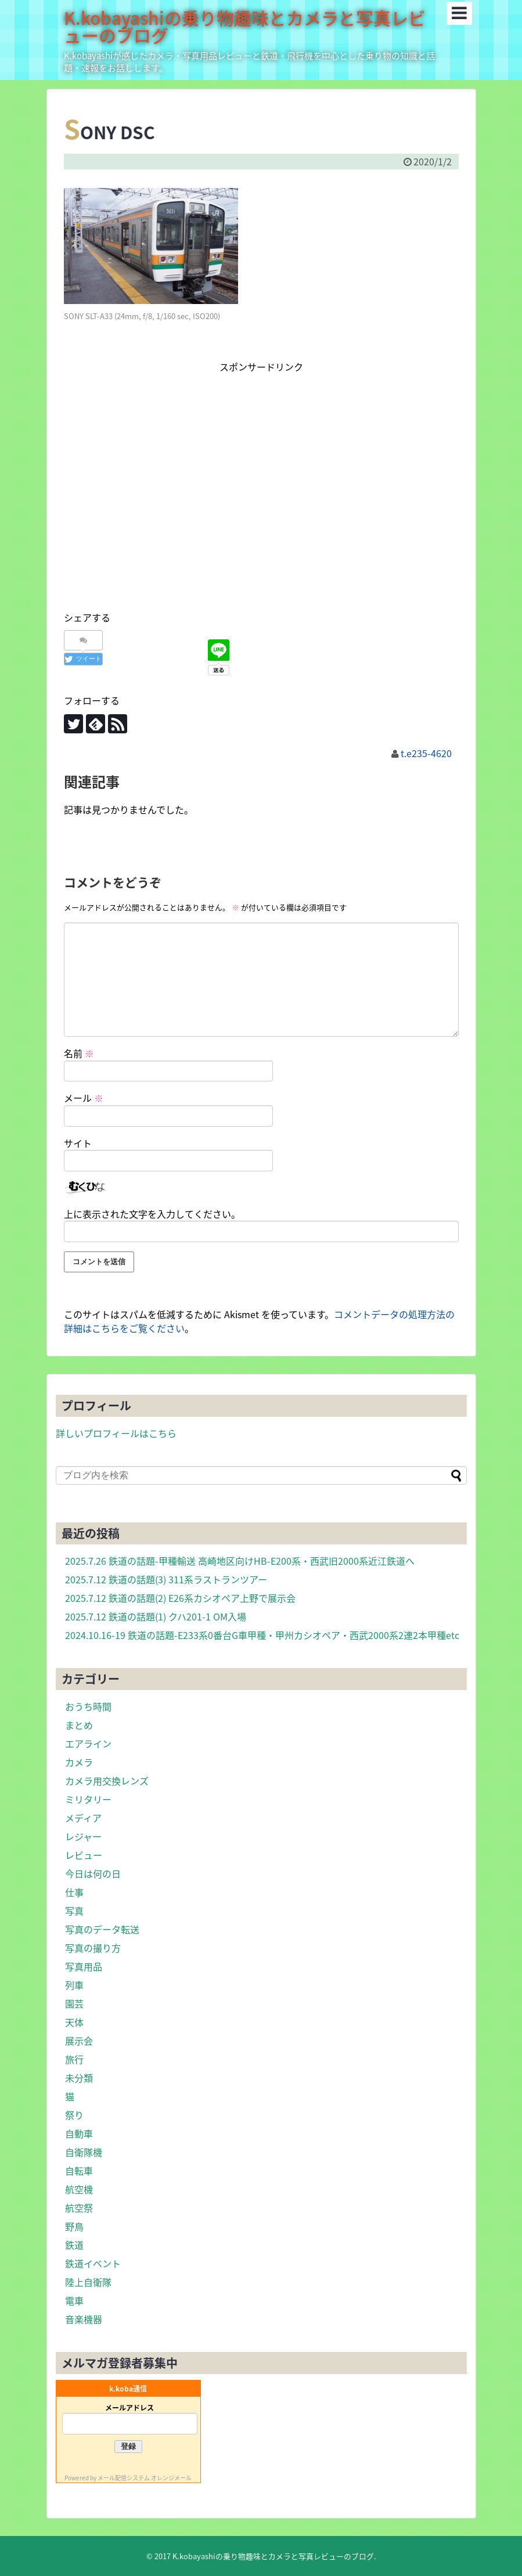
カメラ (79, 1762)
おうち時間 (88, 1706)
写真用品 (83, 1966)
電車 (74, 2300)
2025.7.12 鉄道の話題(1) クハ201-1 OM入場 (155, 1616)
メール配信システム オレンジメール (145, 2477)
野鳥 (74, 2226)
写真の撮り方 (93, 1948)
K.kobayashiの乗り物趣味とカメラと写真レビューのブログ (245, 26)
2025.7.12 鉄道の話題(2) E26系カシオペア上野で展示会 (180, 1598)
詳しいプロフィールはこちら (116, 1433)
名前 (79, 1053)
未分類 (79, 2078)
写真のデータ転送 (102, 1929)
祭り (74, 2115)
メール (83, 1098)
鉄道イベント (93, 2263)
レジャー (83, 1836)
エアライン (88, 1743)
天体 (74, 2022)
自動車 (79, 2133)
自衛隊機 (83, 2152)
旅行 (74, 2059)
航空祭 (79, 2208)
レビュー (83, 1855)
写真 (74, 1910)
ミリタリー (88, 1799)
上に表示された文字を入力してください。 (152, 1214)
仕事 (74, 1892)
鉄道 (74, 2245)
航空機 (79, 2189)
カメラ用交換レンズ (107, 1781)
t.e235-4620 (426, 753)
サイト (78, 1143)
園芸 (74, 2003)
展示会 (79, 2040)
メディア (83, 1818)
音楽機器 (83, 2319)
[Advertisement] (261, 503)
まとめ (79, 1725)
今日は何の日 (93, 1873)
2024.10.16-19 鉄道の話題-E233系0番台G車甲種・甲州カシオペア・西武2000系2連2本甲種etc (262, 1635)
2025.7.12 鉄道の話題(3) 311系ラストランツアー (166, 1579)
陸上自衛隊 (88, 2282)
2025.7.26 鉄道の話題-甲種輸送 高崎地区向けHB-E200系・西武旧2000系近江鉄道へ (240, 1561)
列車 (74, 1985)
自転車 (79, 2170)
